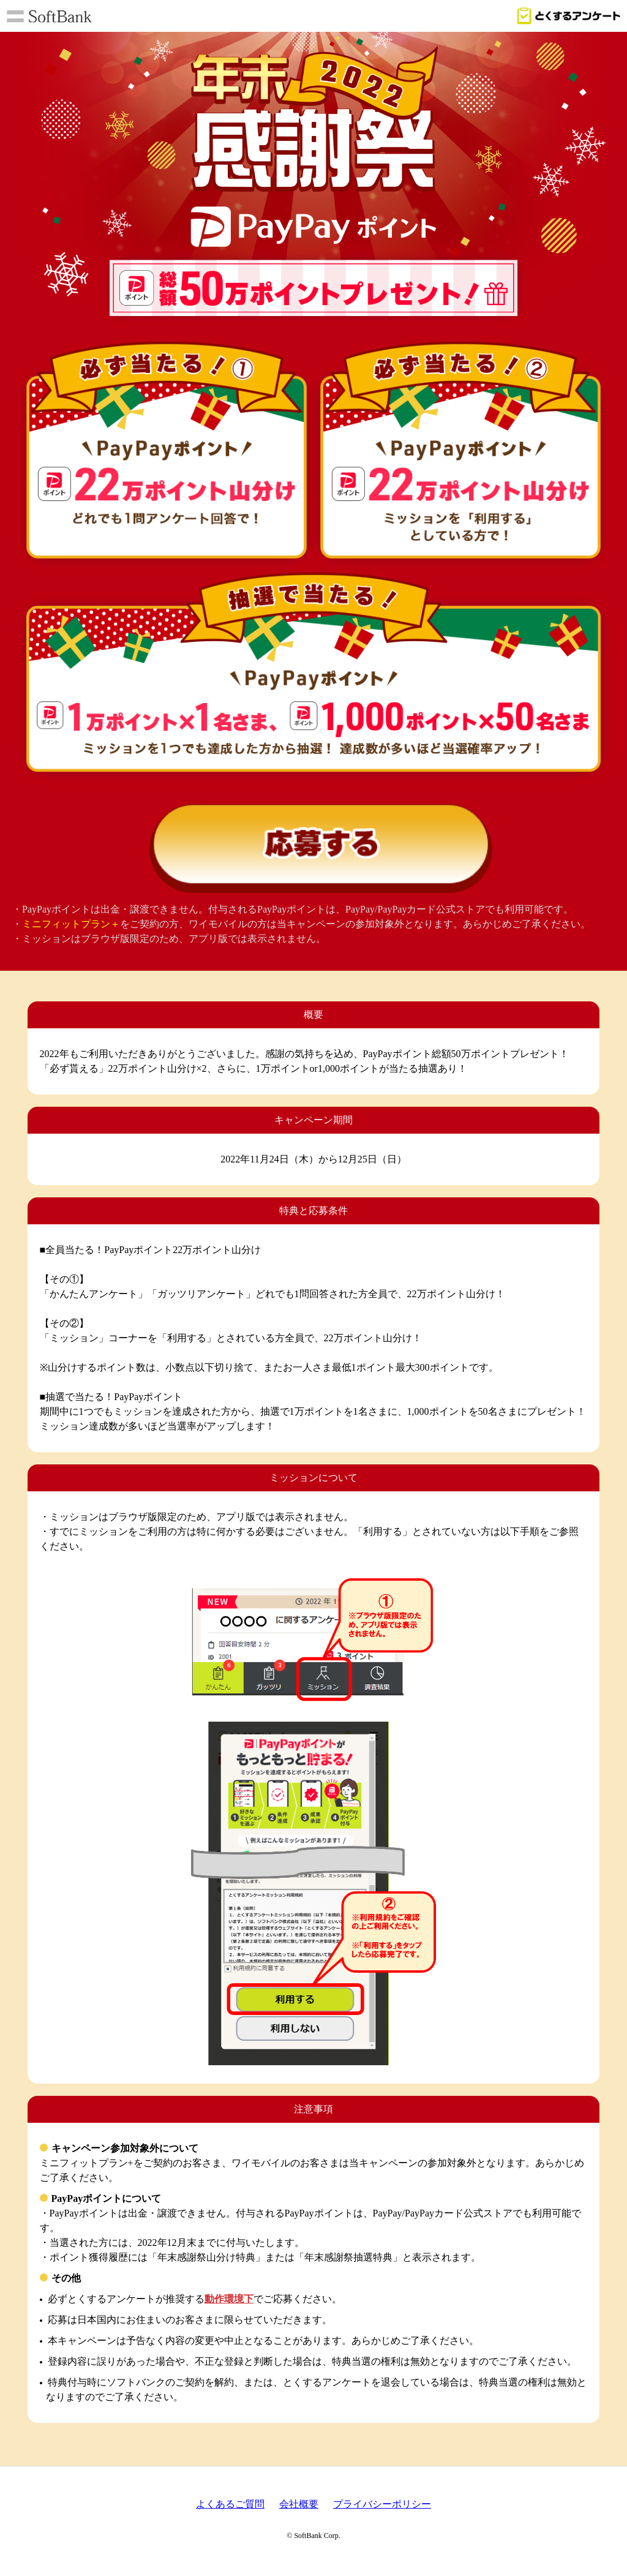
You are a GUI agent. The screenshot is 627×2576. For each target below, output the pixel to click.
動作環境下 (229, 2303)
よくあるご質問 (230, 2508)
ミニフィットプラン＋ (71, 928)
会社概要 (298, 2508)
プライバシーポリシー (382, 2508)
